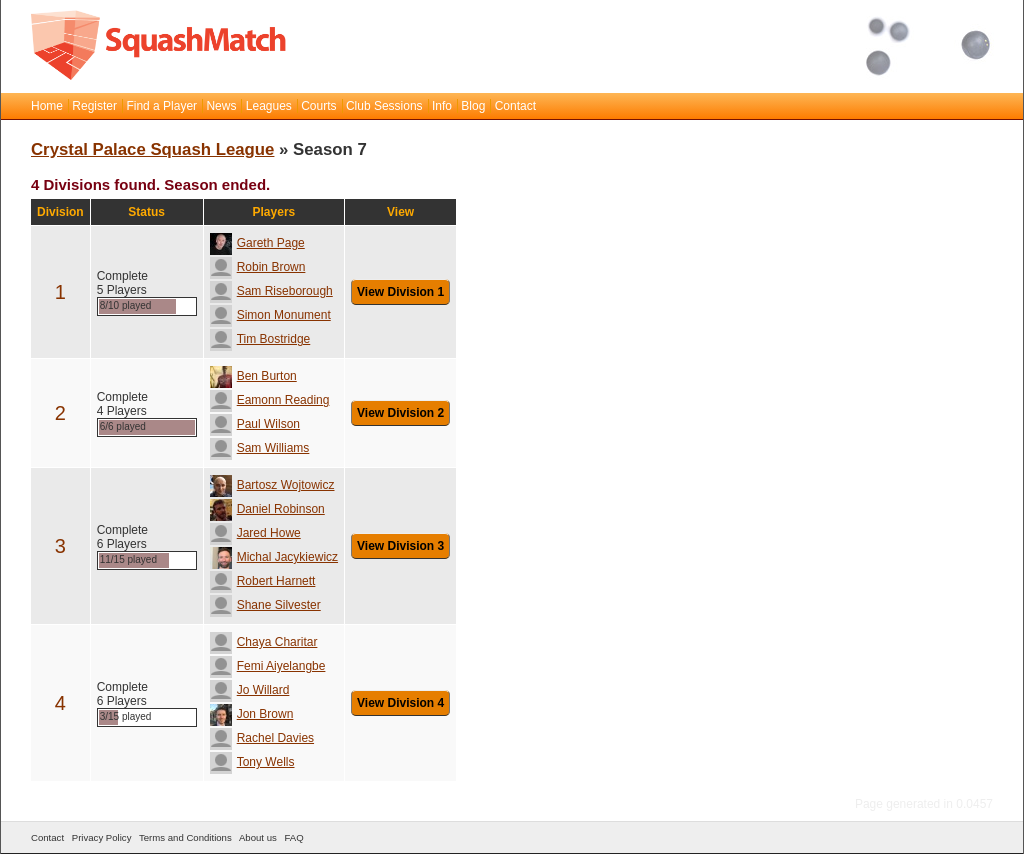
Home (47, 106)
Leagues (269, 106)
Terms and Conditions (185, 837)
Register (94, 106)
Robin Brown (258, 267)
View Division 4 (400, 703)
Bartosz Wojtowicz (272, 485)
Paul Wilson (255, 424)
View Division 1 (400, 292)
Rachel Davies (262, 738)
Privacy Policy (102, 837)
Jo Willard (250, 690)
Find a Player (161, 106)
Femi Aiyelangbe (268, 666)
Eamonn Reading (270, 400)
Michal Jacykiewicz (274, 557)
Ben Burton (253, 376)
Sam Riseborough (271, 291)
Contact (515, 106)
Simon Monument (270, 315)
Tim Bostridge (260, 339)
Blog (473, 106)
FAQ (293, 837)
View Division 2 (400, 413)
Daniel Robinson (267, 509)
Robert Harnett (263, 581)
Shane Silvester (265, 605)
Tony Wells (252, 762)
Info (442, 106)
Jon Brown (252, 714)
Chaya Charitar (264, 642)
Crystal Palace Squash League (152, 149)
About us (258, 837)
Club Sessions (384, 106)
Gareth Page (257, 243)
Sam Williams (260, 448)
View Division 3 (400, 546)
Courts (318, 106)
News (221, 106)
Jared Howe (255, 533)
